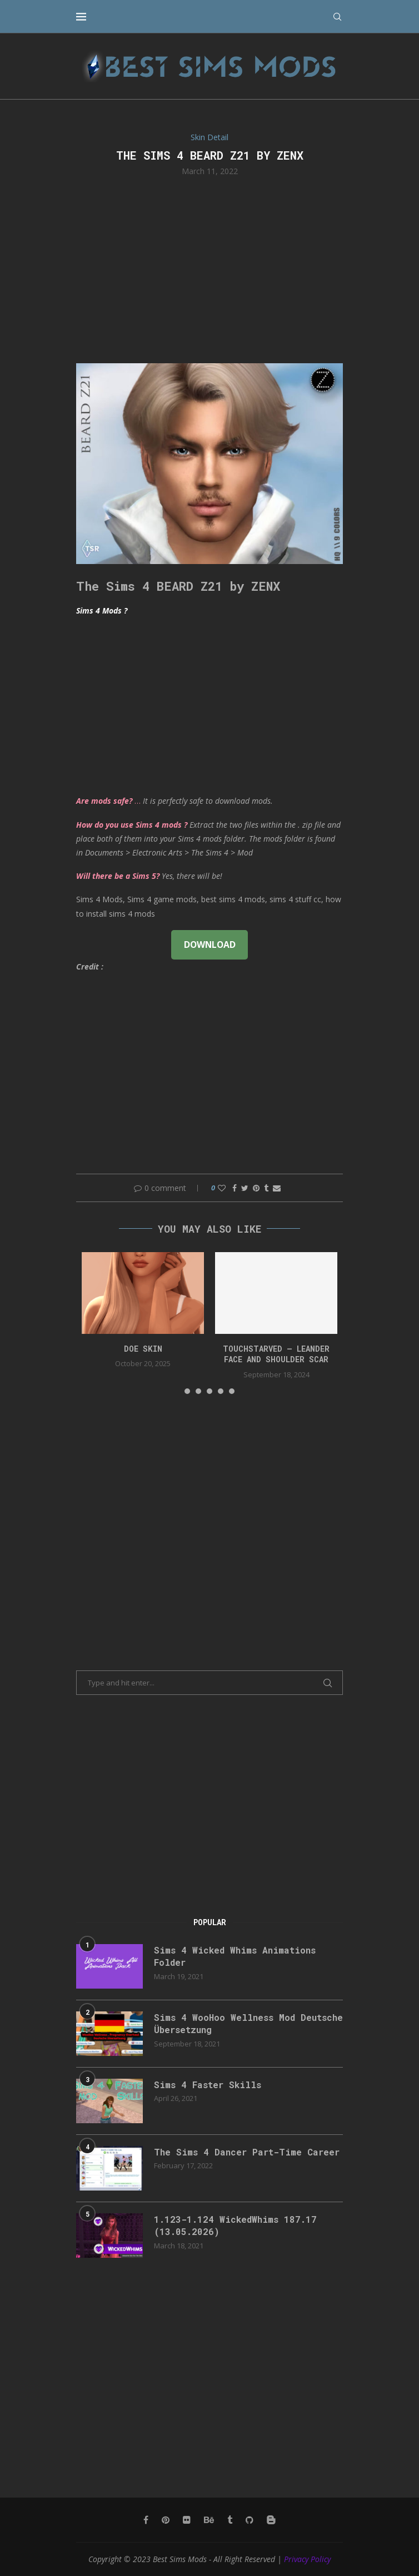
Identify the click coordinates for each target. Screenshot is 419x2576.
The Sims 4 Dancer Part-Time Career (247, 2152)
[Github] (249, 2519)
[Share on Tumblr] (266, 1188)
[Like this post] (222, 1188)
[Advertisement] (209, 269)
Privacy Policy (307, 2559)
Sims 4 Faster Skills (207, 2084)
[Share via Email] (277, 1188)
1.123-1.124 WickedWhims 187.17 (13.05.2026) (235, 2225)
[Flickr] (187, 2519)
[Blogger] (271, 2519)
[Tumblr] (229, 2519)
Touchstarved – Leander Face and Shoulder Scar (276, 1354)
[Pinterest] (165, 2519)
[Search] (337, 17)
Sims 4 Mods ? (101, 610)
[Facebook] (145, 2519)
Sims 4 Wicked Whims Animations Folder (235, 1956)
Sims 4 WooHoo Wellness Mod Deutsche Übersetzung (248, 2023)
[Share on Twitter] (244, 1188)
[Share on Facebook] (234, 1188)
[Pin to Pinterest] (256, 1188)
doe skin (143, 1348)
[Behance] (209, 2519)
